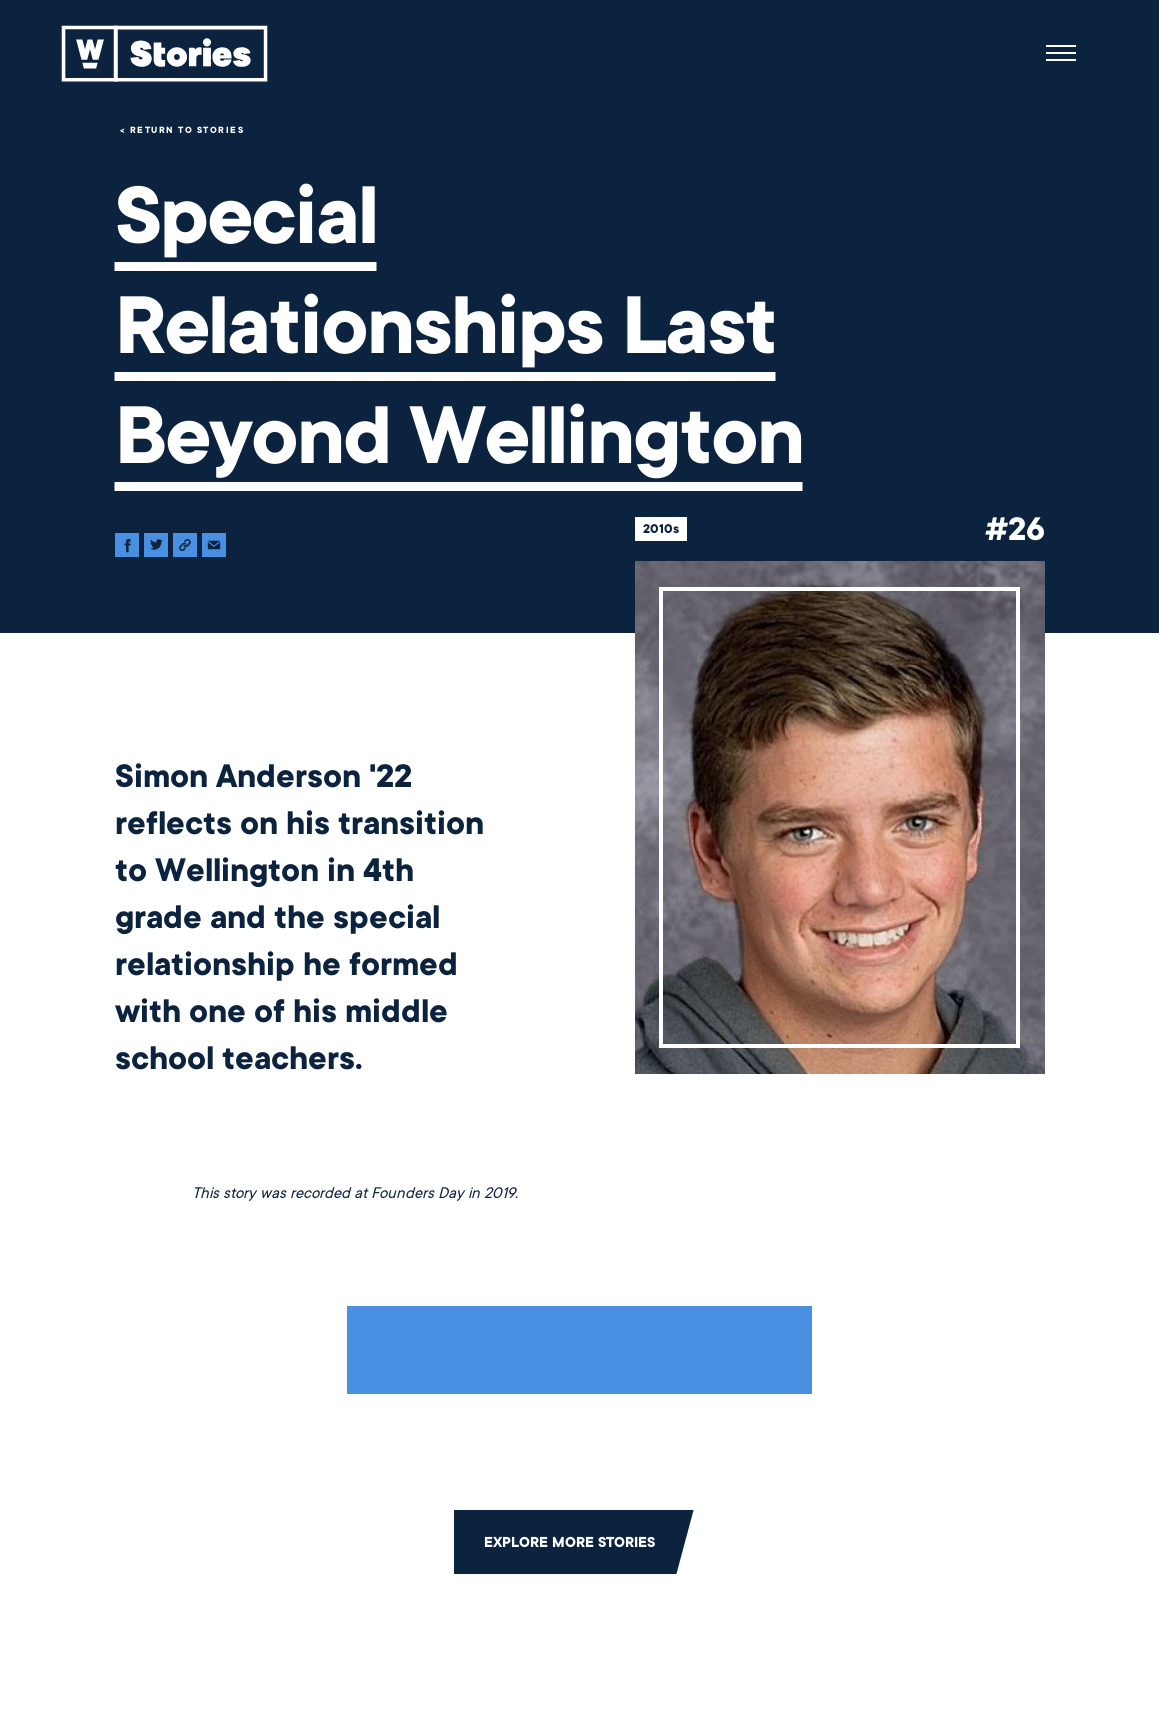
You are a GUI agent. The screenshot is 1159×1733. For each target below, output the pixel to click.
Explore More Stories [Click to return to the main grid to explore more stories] (569, 1542)
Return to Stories (187, 130)
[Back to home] (165, 53)
